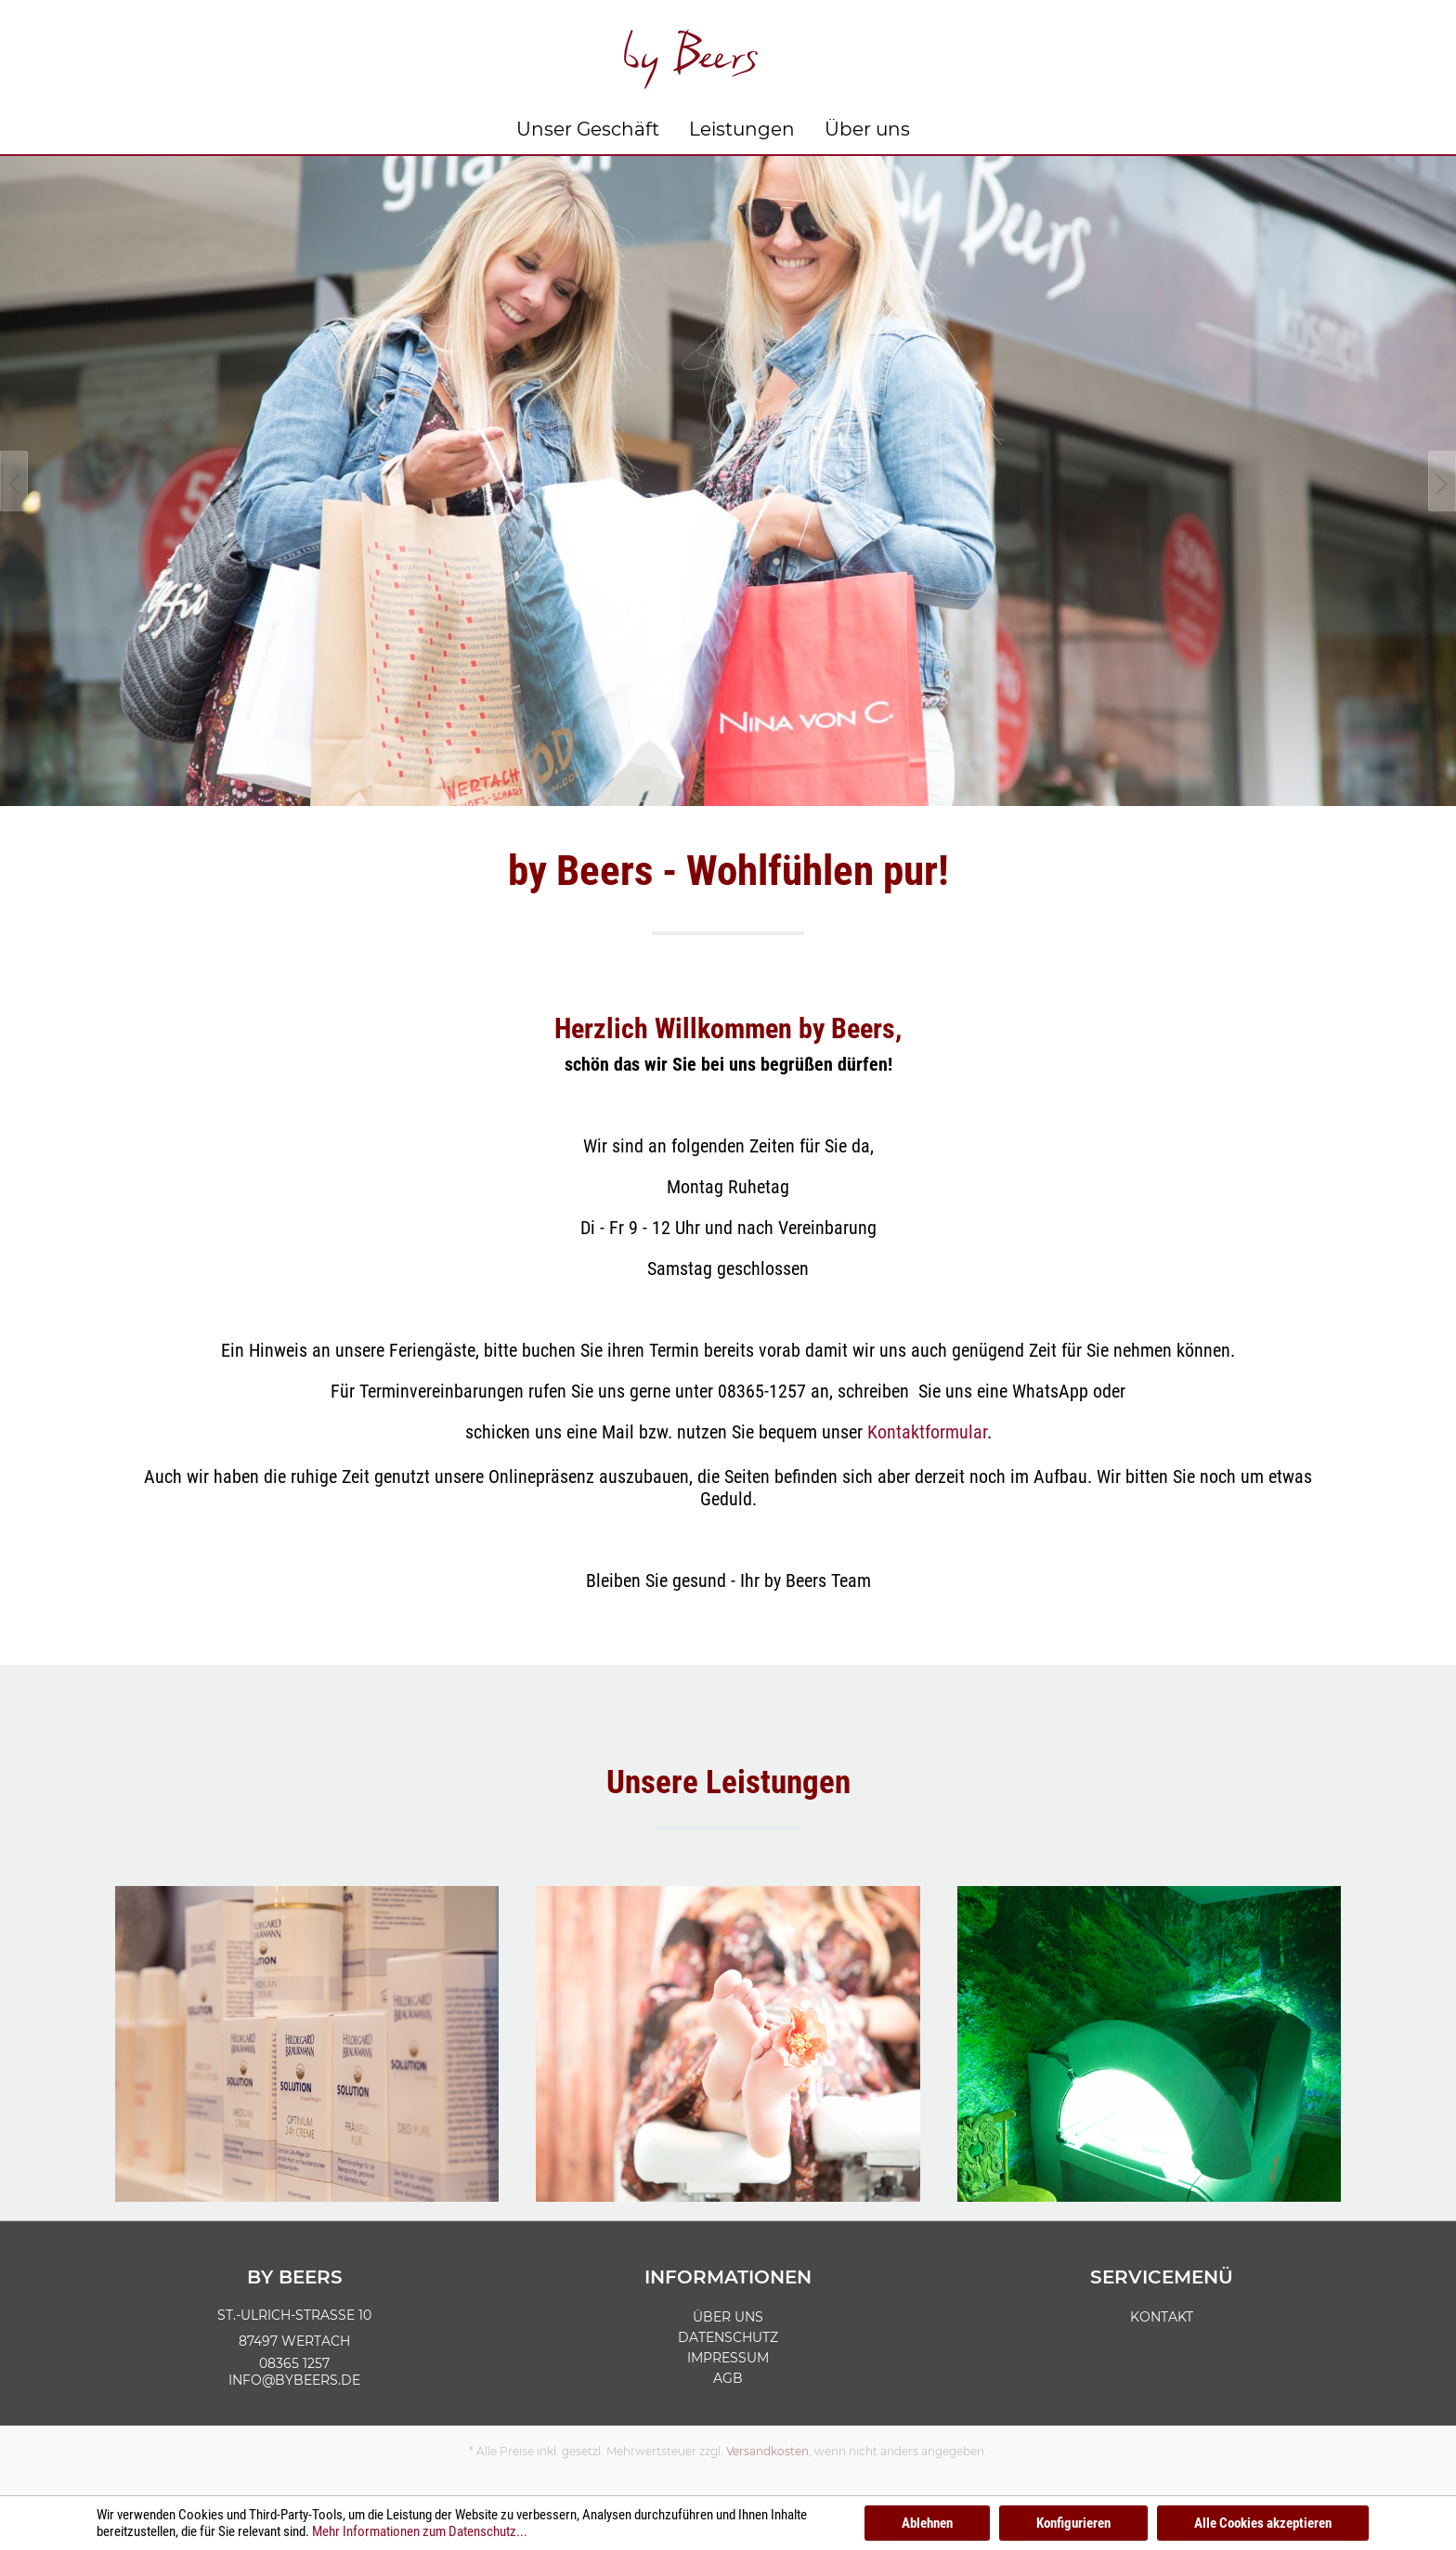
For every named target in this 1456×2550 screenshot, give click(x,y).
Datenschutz (728, 2337)
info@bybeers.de (294, 2380)
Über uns (728, 2317)
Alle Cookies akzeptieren (1263, 2523)
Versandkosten (767, 2451)
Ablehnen (927, 2523)
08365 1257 (294, 2363)
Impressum (728, 2357)
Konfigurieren (1073, 2523)
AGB (728, 2378)
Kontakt (1161, 2317)
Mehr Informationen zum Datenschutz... (419, 2531)
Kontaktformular (927, 1432)
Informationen (728, 2277)
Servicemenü (1161, 2277)
